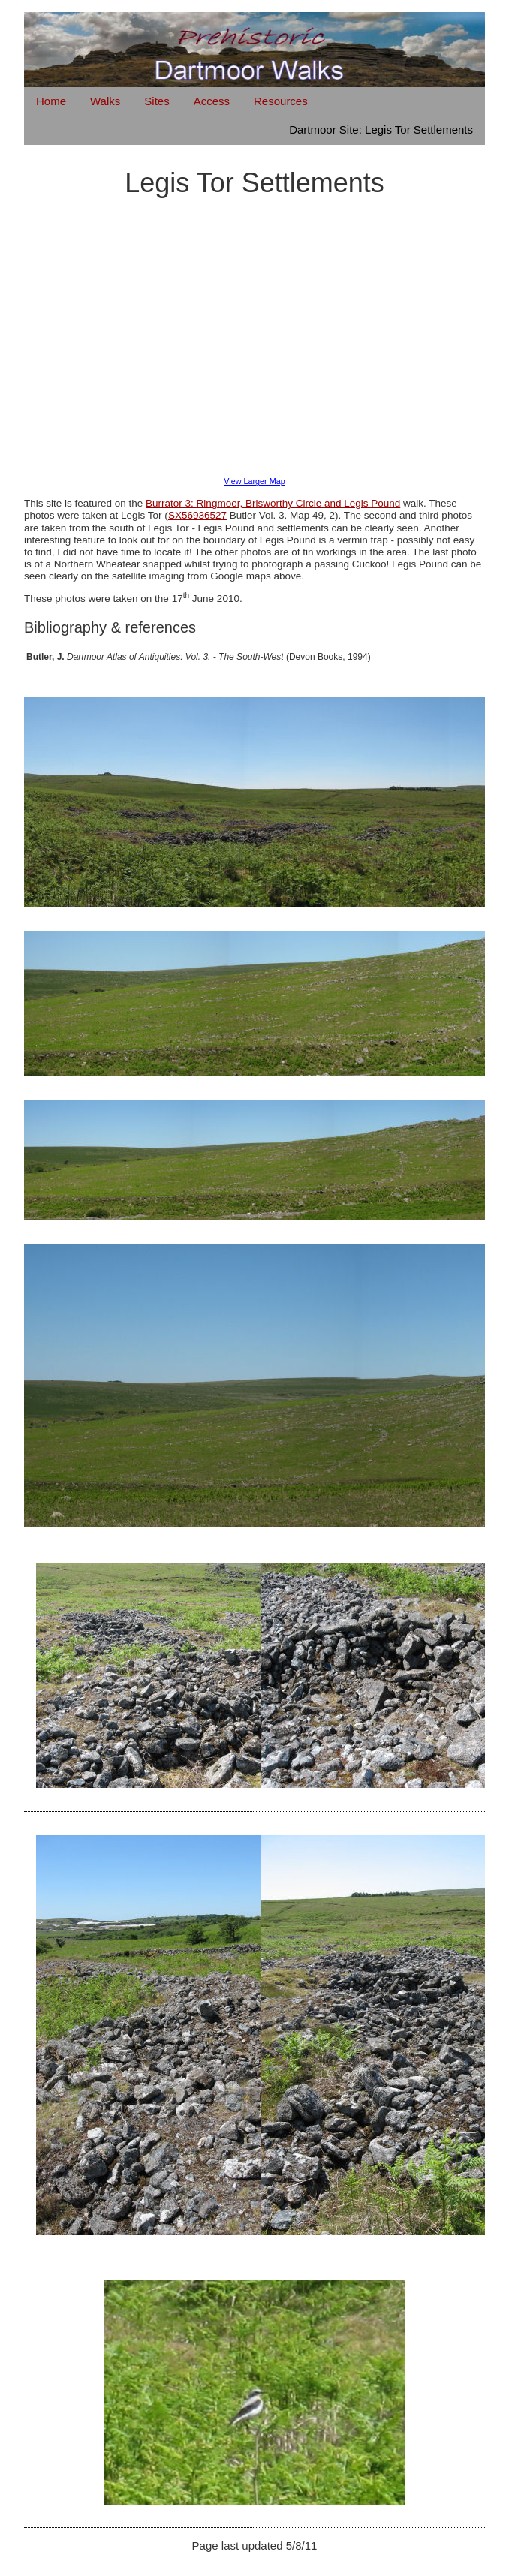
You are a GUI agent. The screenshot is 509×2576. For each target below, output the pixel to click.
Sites (156, 101)
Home (51, 101)
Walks (105, 101)
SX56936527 (197, 515)
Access (212, 101)
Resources (281, 101)
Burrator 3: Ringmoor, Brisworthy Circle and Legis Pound (273, 503)
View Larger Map (254, 481)
